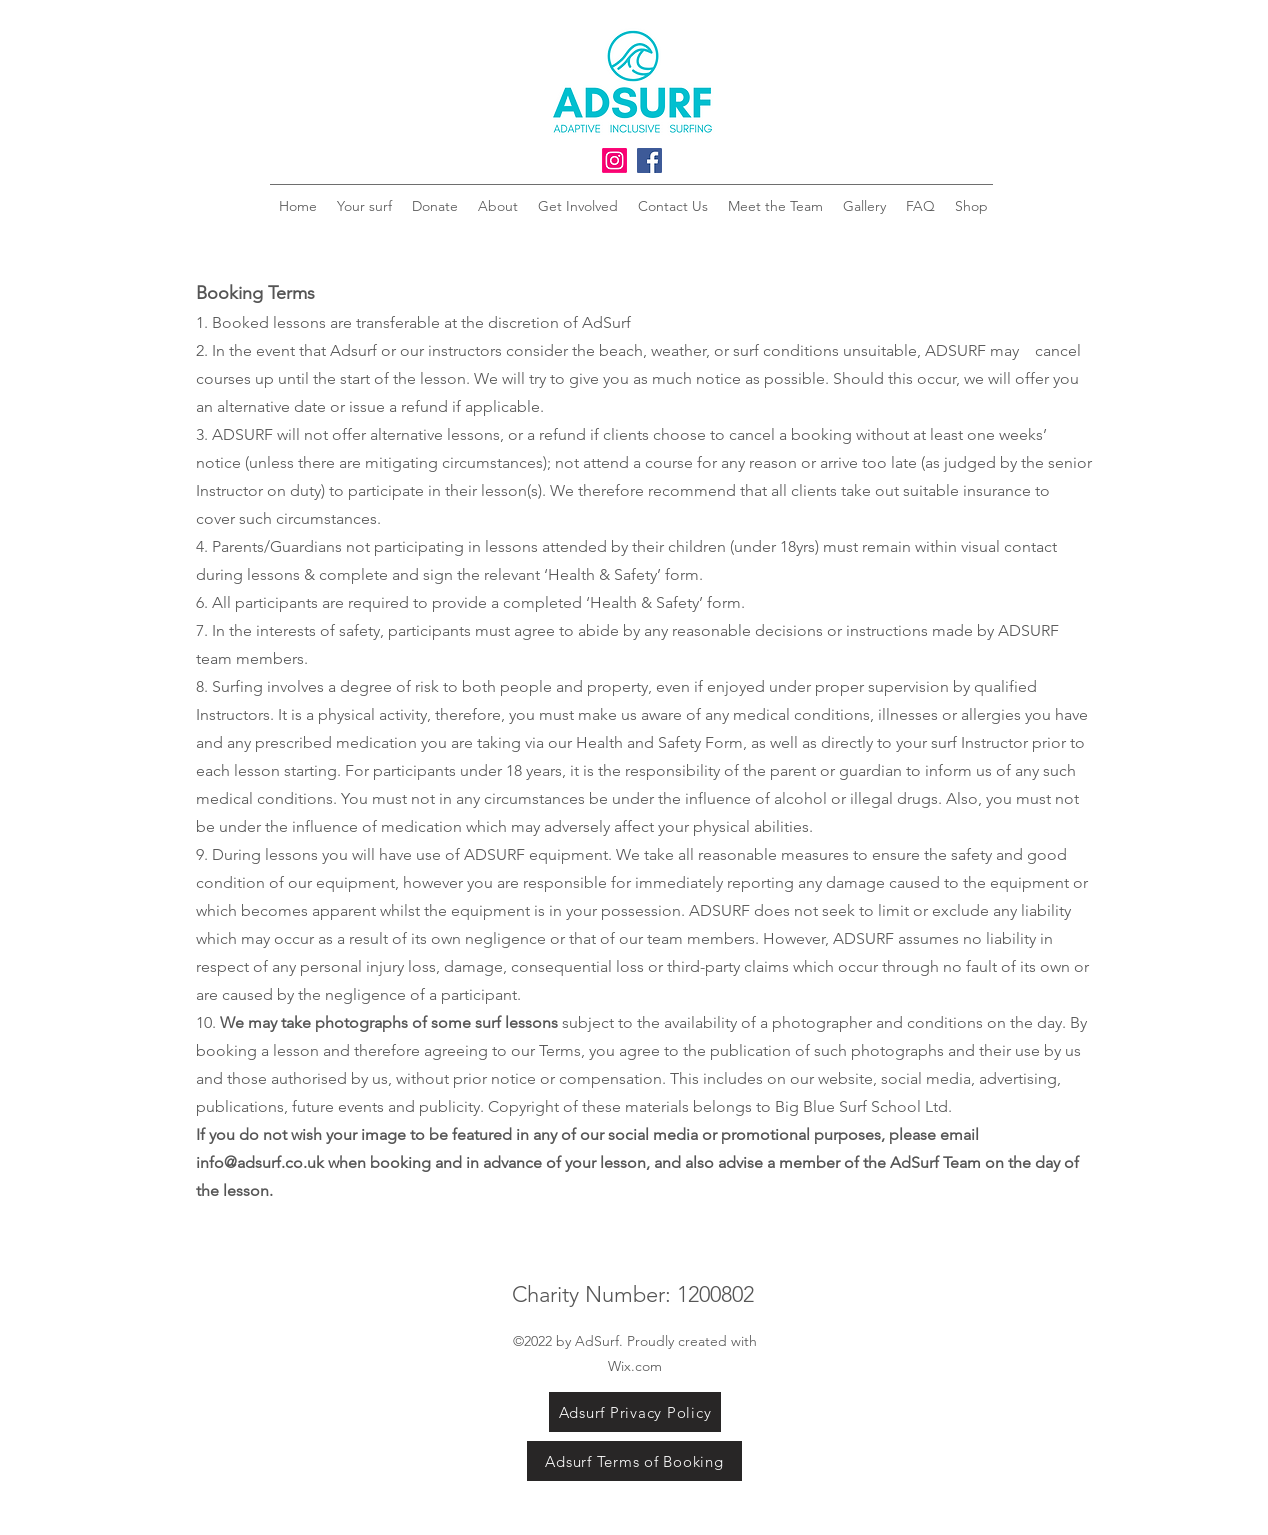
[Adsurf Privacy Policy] (635, 1412)
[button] (1107, 118)
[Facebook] (649, 160)
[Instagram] (614, 160)
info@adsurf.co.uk (260, 1162)
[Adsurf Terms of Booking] (634, 1461)
